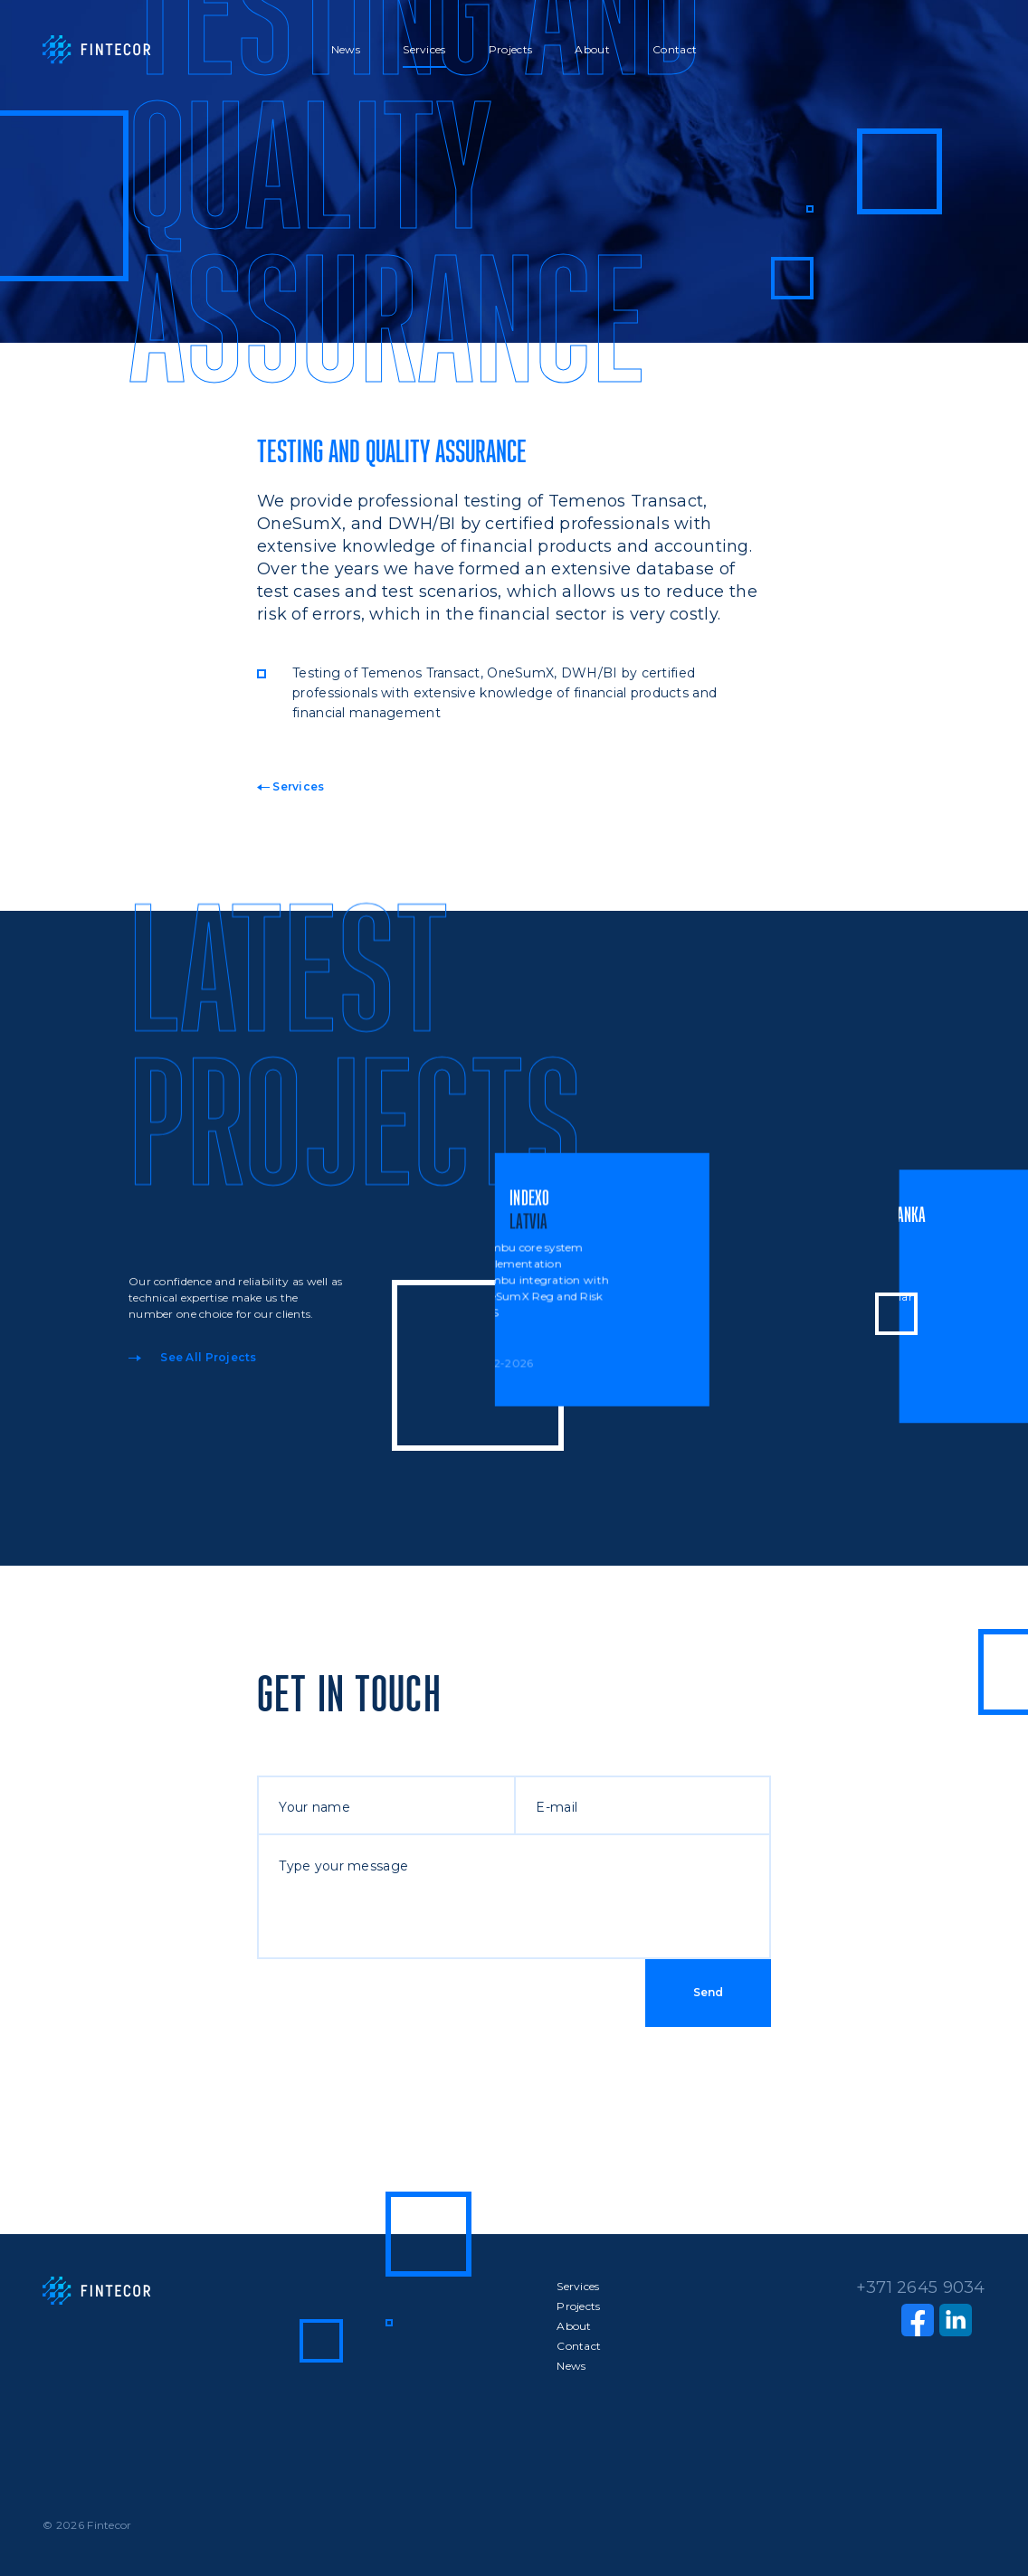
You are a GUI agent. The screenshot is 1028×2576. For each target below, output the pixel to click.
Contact (674, 49)
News (345, 49)
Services (424, 49)
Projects (510, 49)
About (592, 49)
